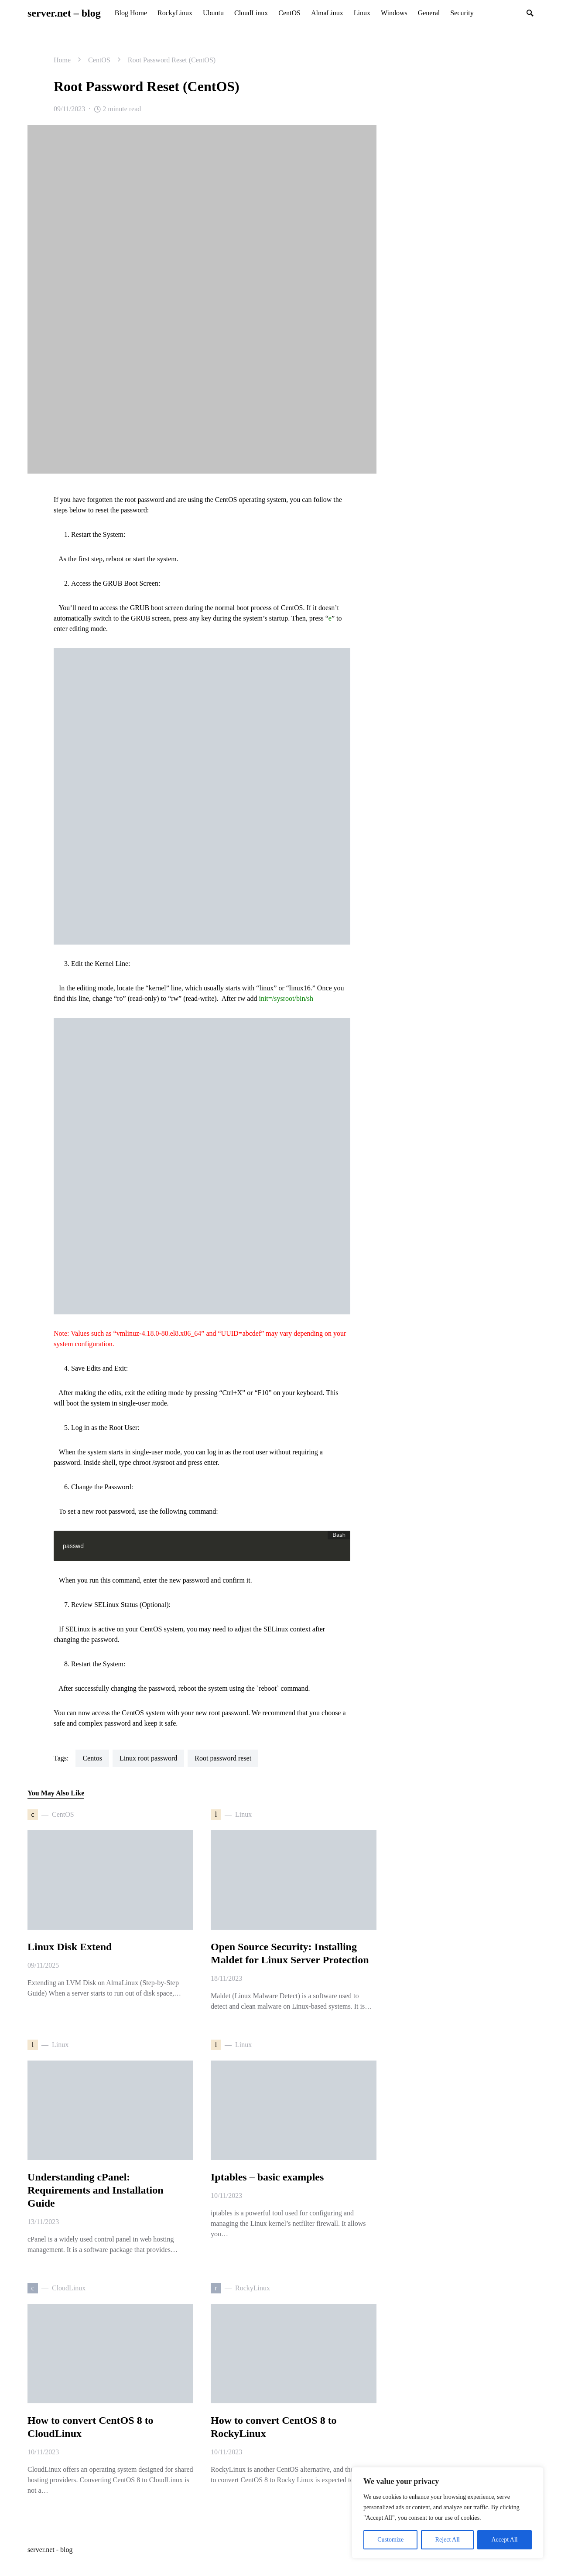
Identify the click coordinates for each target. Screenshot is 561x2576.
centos (92, 1758)
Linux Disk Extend (69, 1946)
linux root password (148, 1758)
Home (62, 60)
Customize (390, 2539)
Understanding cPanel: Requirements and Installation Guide (95, 2190)
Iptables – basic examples (267, 2177)
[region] (448, 2513)
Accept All (504, 2539)
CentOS (99, 60)
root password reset (223, 1758)
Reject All (447, 2539)
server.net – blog (64, 13)
